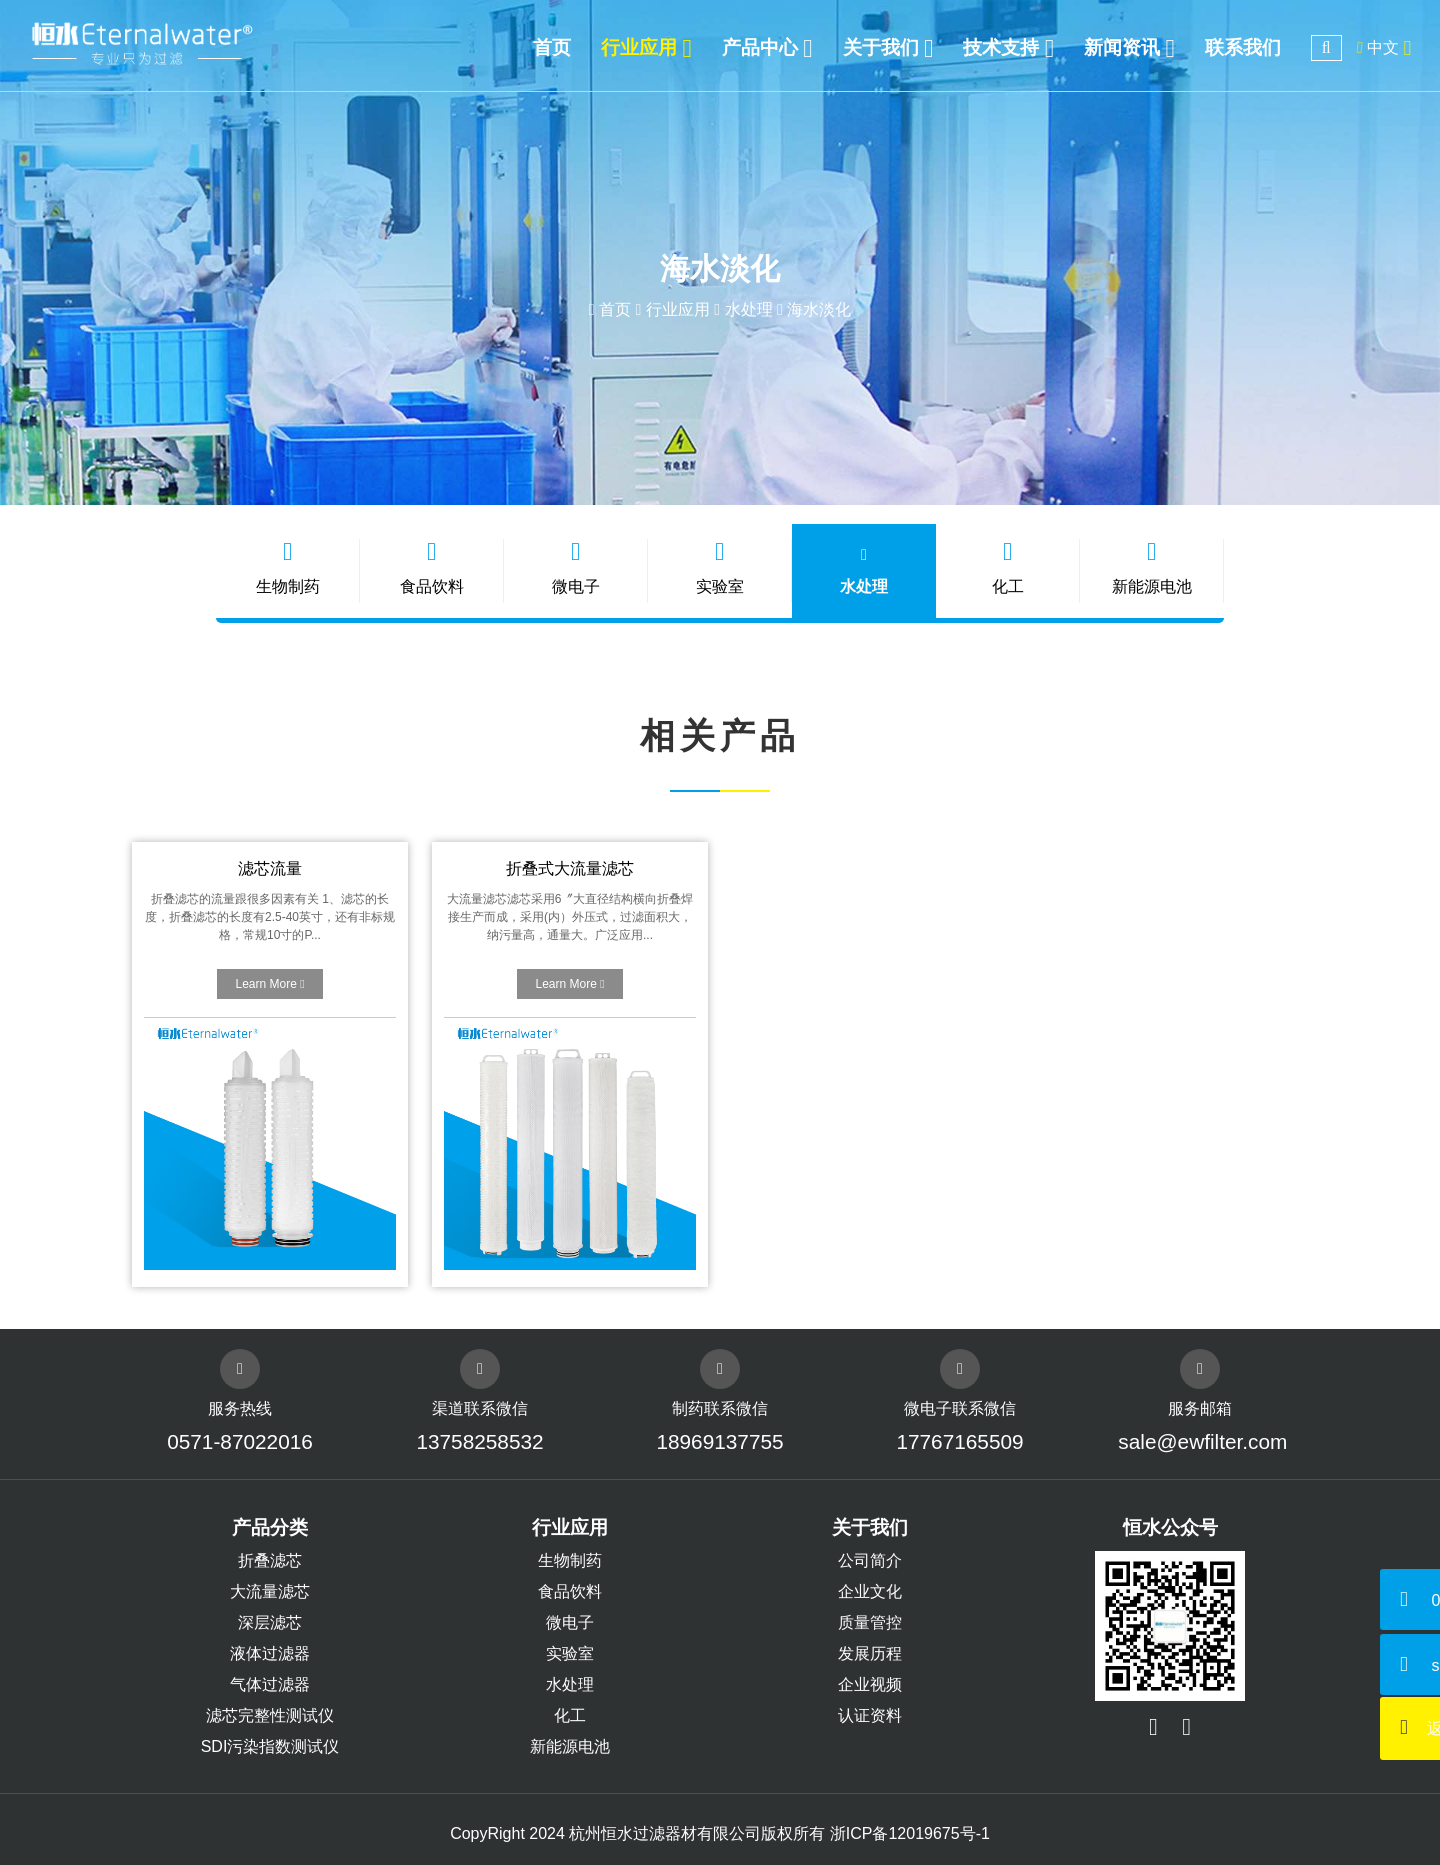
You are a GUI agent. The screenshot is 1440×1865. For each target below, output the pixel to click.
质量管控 (870, 1622)
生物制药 (288, 567)
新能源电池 (1152, 567)
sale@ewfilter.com (1200, 1441)
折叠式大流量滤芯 (570, 868)
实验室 (720, 567)
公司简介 (870, 1560)
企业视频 (870, 1684)
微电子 (576, 567)
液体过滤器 (270, 1653)
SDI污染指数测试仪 (270, 1746)
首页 (615, 309)
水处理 (749, 309)
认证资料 (870, 1715)
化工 (1008, 567)
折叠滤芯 (270, 1560)
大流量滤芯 (270, 1591)
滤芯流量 (270, 868)
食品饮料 (432, 567)
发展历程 (870, 1653)
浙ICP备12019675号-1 (910, 1833)
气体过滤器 (270, 1684)
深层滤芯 (270, 1622)
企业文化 (870, 1591)
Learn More (269, 984)
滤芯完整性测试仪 (270, 1715)
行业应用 (678, 309)
